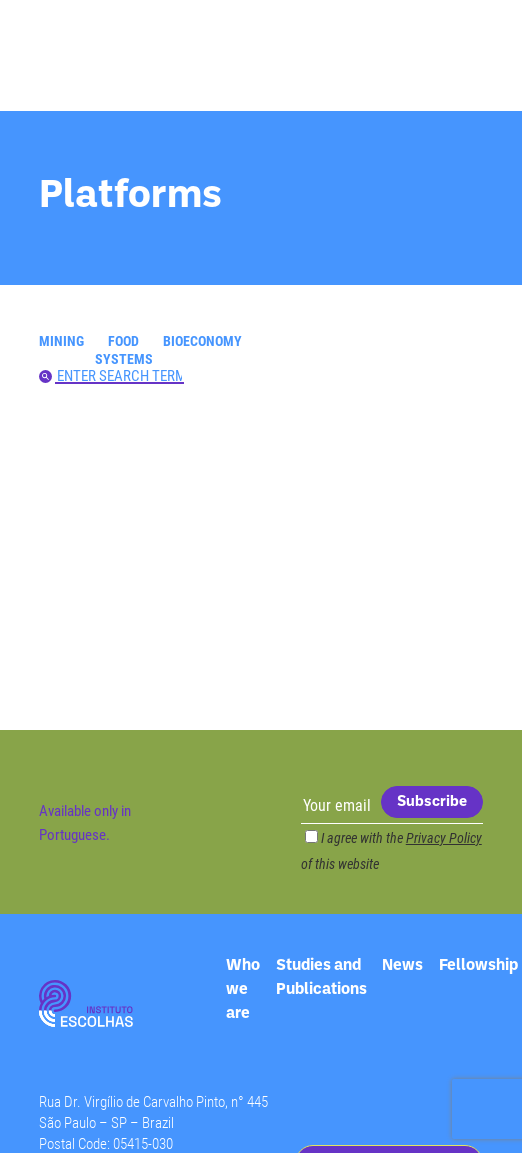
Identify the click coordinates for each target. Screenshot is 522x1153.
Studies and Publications (321, 966)
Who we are (243, 966)
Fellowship (478, 965)
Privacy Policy (444, 837)
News (402, 965)
